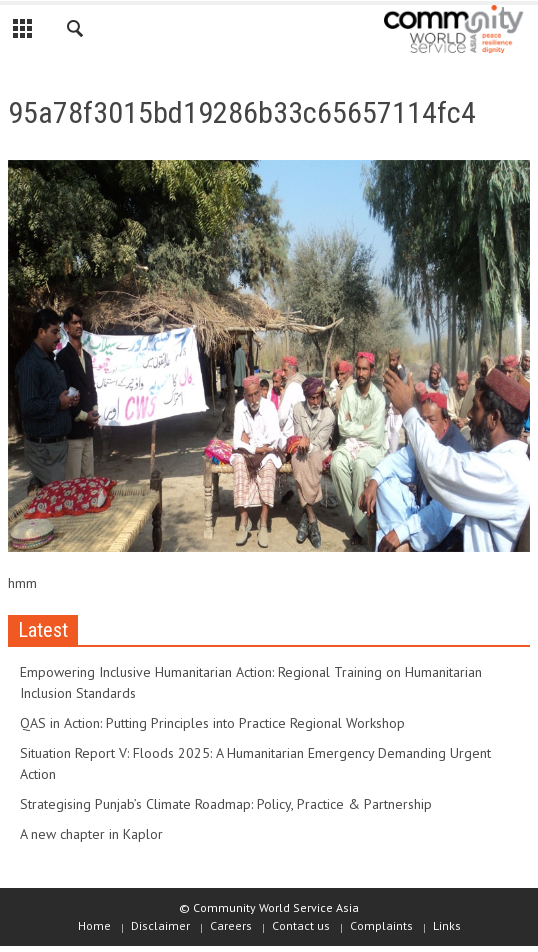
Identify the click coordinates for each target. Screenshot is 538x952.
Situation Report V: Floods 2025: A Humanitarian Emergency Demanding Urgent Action (255, 763)
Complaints (381, 925)
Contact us (301, 925)
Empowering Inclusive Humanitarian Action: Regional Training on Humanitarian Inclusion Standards (251, 682)
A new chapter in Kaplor (91, 834)
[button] (76, 32)
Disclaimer (160, 925)
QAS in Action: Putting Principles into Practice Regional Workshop (212, 723)
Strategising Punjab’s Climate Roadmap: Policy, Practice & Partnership (226, 804)
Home (94, 925)
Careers (231, 925)
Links (447, 925)
